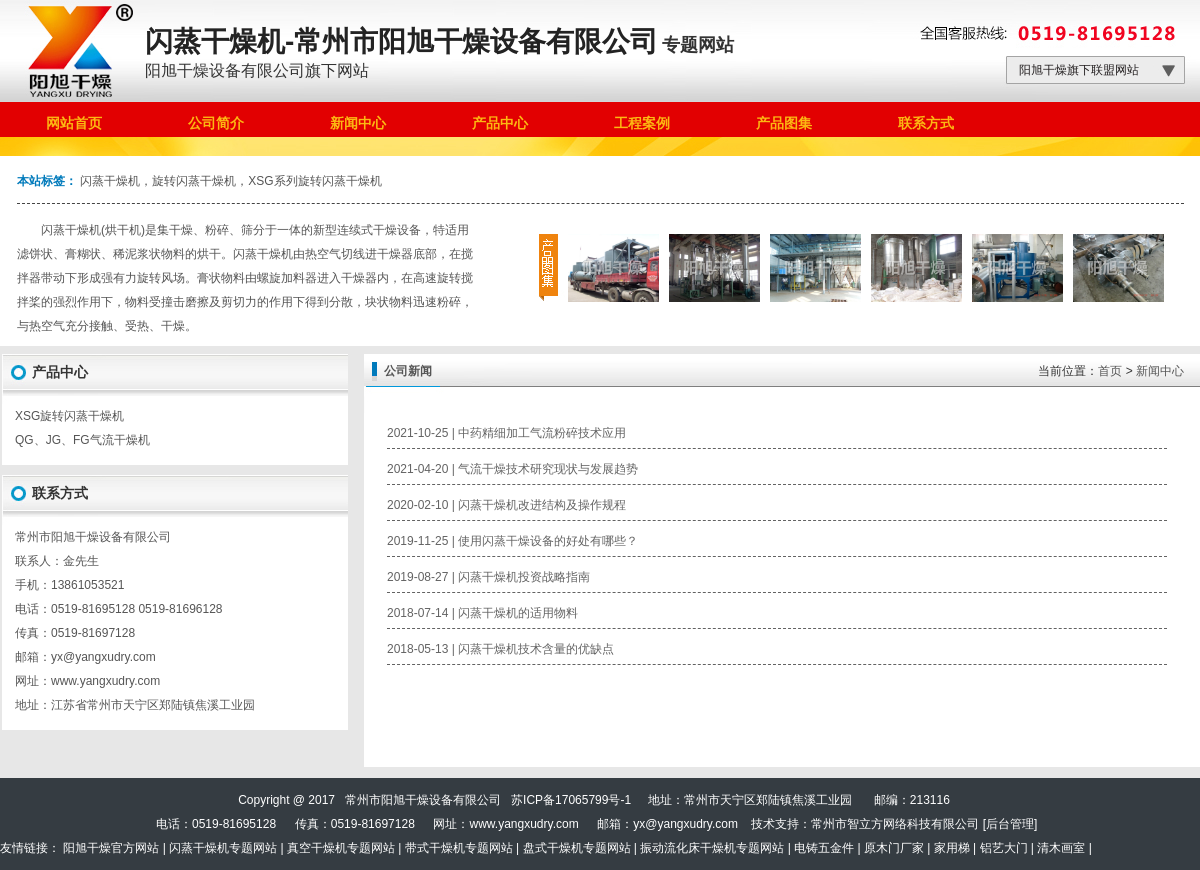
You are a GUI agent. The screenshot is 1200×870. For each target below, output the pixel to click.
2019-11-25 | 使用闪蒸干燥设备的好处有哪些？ (512, 541)
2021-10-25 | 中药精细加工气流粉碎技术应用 (506, 433)
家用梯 (952, 848)
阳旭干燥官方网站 (111, 848)
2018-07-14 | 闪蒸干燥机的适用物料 (482, 613)
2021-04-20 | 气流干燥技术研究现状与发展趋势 (512, 469)
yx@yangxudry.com (685, 824)
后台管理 (1010, 824)
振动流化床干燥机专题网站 (712, 848)
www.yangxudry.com (105, 681)
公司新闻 (408, 371)
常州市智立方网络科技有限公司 (895, 824)
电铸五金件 (824, 848)
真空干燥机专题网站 (341, 848)
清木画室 (1061, 848)
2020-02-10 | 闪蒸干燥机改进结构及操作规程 (506, 505)
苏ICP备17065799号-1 (571, 800)
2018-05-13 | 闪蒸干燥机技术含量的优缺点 (500, 649)
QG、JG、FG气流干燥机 (82, 440)
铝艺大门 (1004, 848)
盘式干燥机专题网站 (577, 848)
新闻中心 (1160, 371)
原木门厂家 (894, 848)
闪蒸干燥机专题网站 (223, 848)
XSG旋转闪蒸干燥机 (69, 416)
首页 (1110, 371)
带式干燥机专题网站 (459, 848)
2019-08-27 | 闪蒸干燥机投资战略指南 (488, 577)
